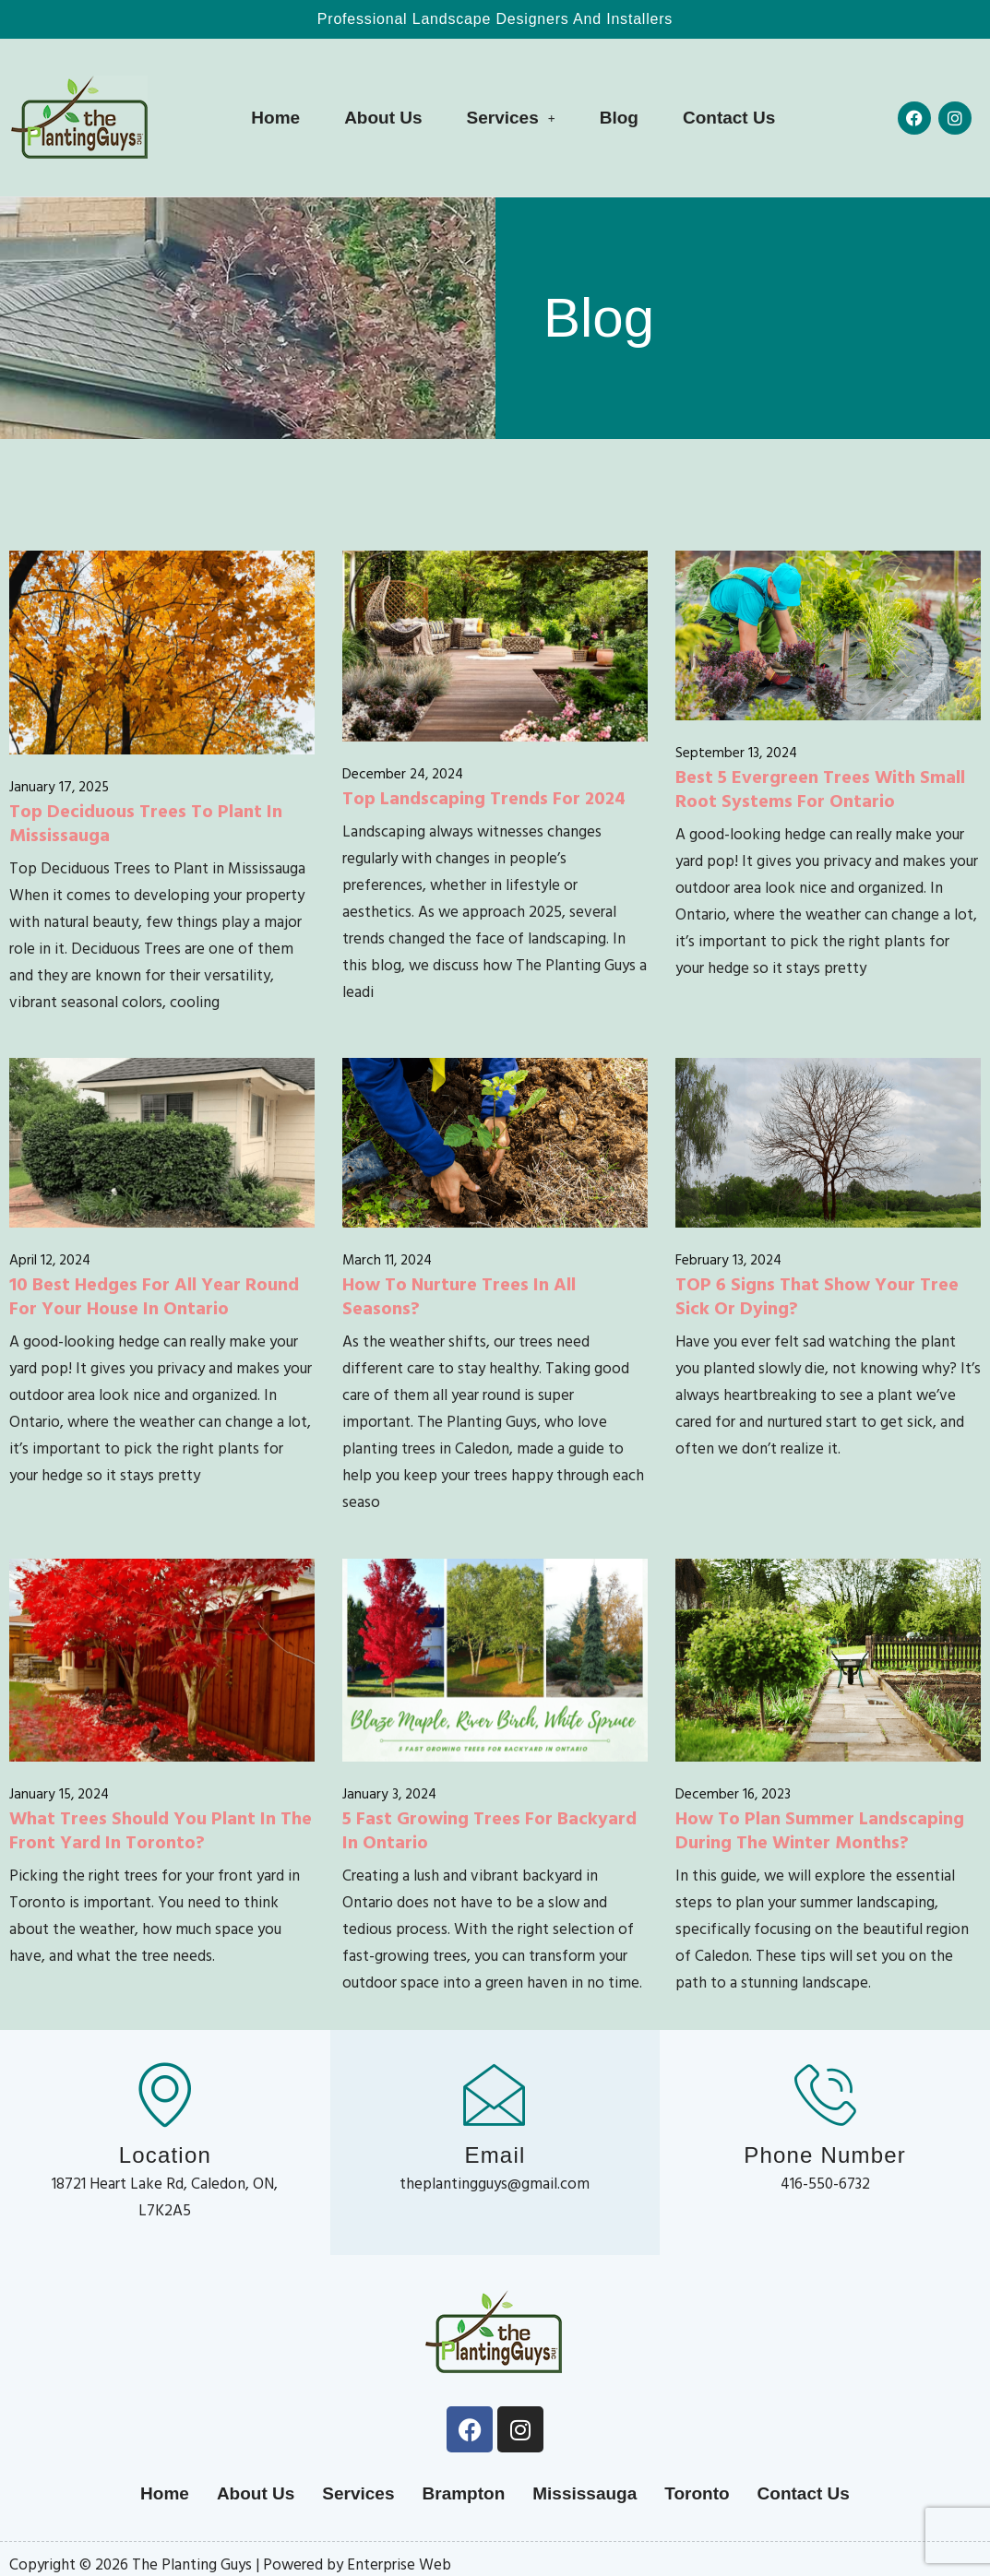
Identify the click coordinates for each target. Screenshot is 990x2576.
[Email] (494, 2093)
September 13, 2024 (736, 752)
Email (494, 2155)
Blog (619, 117)
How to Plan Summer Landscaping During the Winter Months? (819, 1829)
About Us (383, 117)
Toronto (696, 2493)
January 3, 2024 (389, 1793)
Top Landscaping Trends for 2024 (484, 797)
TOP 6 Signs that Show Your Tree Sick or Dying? (817, 1295)
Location (165, 2155)
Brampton (464, 2493)
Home (275, 117)
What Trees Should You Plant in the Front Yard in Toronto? (160, 1829)
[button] (511, 117)
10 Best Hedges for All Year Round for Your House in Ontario (154, 1295)
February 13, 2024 (728, 1259)
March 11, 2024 (387, 1259)
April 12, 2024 (49, 1259)
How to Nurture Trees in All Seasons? (459, 1295)
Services (511, 117)
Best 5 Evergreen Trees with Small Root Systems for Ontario (820, 787)
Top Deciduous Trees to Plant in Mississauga (145, 822)
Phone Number (825, 2155)
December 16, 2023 (733, 1793)
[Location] (165, 2093)
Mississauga (584, 2493)
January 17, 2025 (59, 786)
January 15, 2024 (59, 1793)
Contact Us (729, 117)
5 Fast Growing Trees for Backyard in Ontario (489, 1829)
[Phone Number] (825, 2093)
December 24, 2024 (402, 773)
